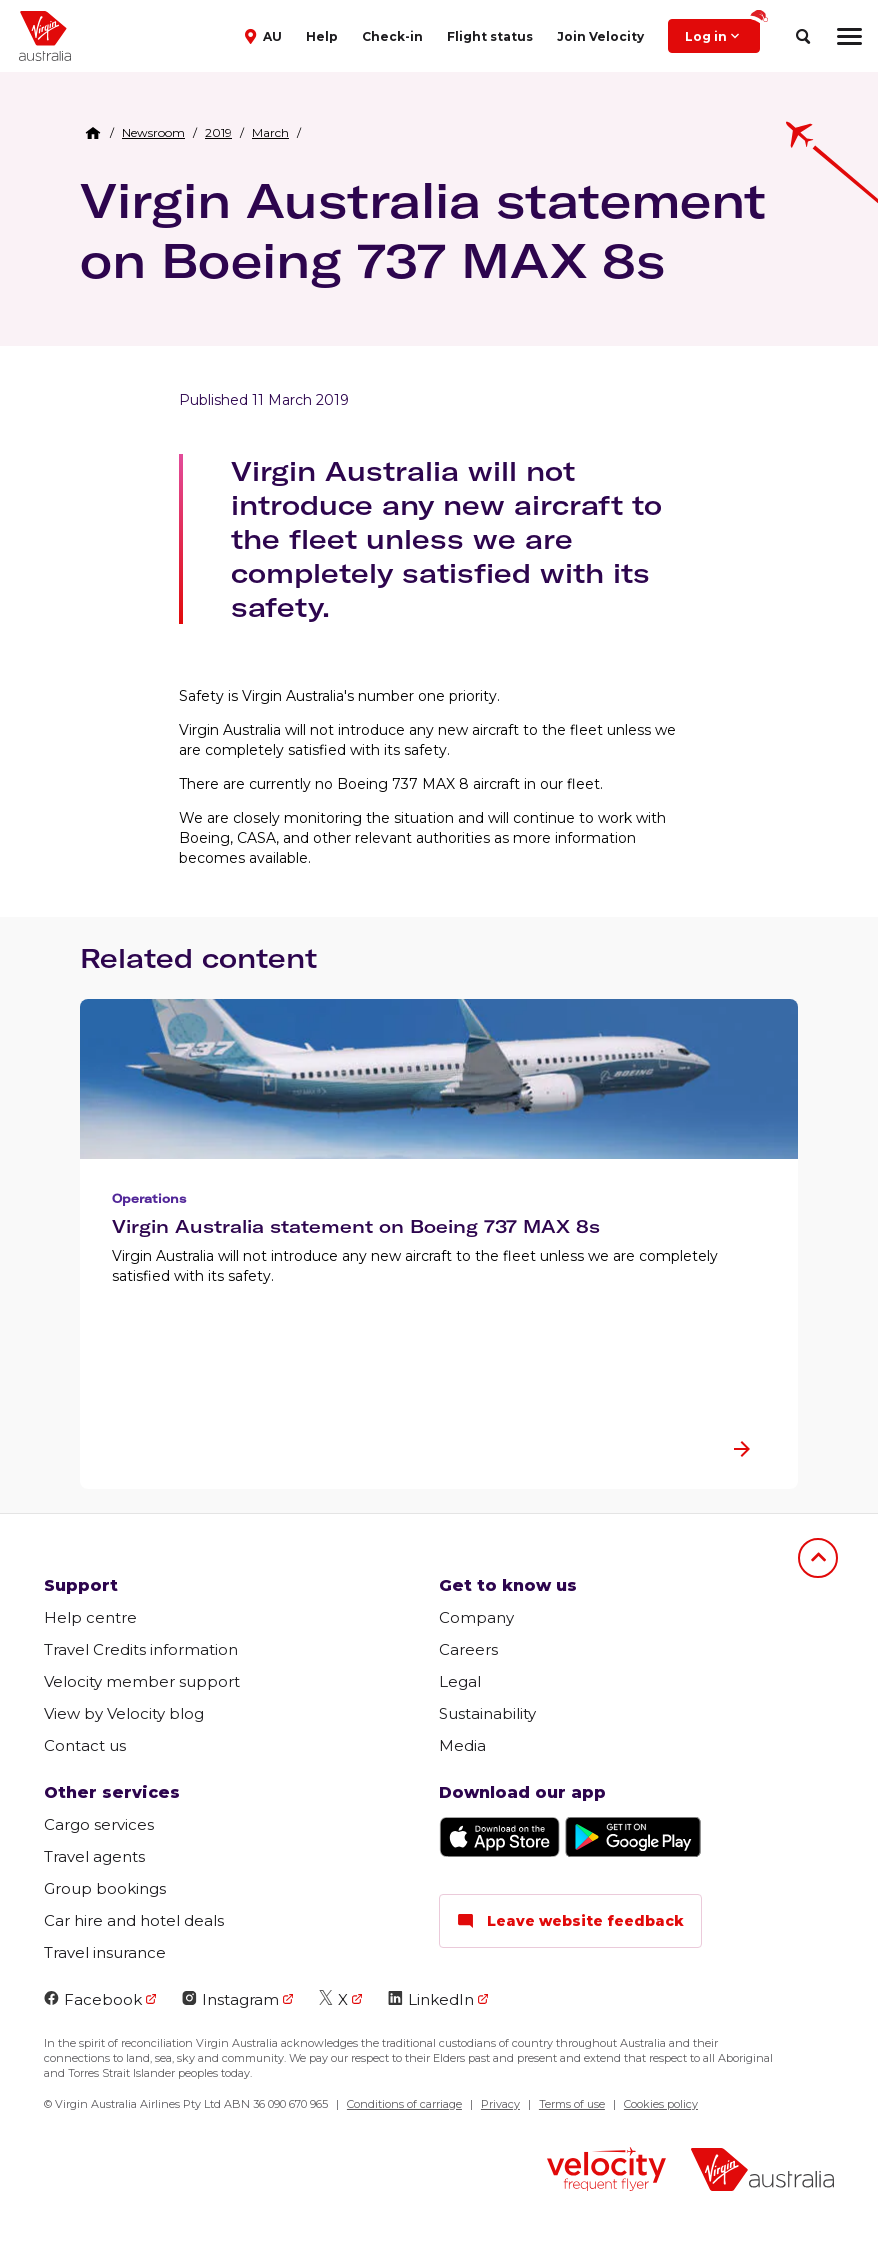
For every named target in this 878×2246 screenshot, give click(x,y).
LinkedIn (431, 1999)
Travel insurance (105, 1952)
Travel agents (94, 1856)
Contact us (85, 1745)
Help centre (90, 1617)
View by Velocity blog (124, 1713)
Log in (722, 31)
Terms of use (572, 2104)
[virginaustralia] (762, 2172)
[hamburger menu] (849, 36)
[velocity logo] (606, 2171)
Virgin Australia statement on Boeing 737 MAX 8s (423, 230)
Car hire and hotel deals (134, 1920)
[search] (802, 36)
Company (476, 1617)
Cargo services (99, 1824)
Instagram (230, 1999)
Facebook (93, 1999)
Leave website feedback (570, 1921)
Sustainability (487, 1713)
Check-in (392, 36)
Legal (460, 1681)
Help (322, 36)
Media (462, 1745)
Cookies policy (661, 2104)
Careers (468, 1649)
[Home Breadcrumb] (93, 133)
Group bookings (105, 1888)
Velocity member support (142, 1681)
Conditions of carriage (404, 2104)
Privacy (500, 2104)
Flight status (490, 36)
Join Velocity (600, 36)
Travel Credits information (141, 1649)
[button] (265, 35)
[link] (153, 133)
